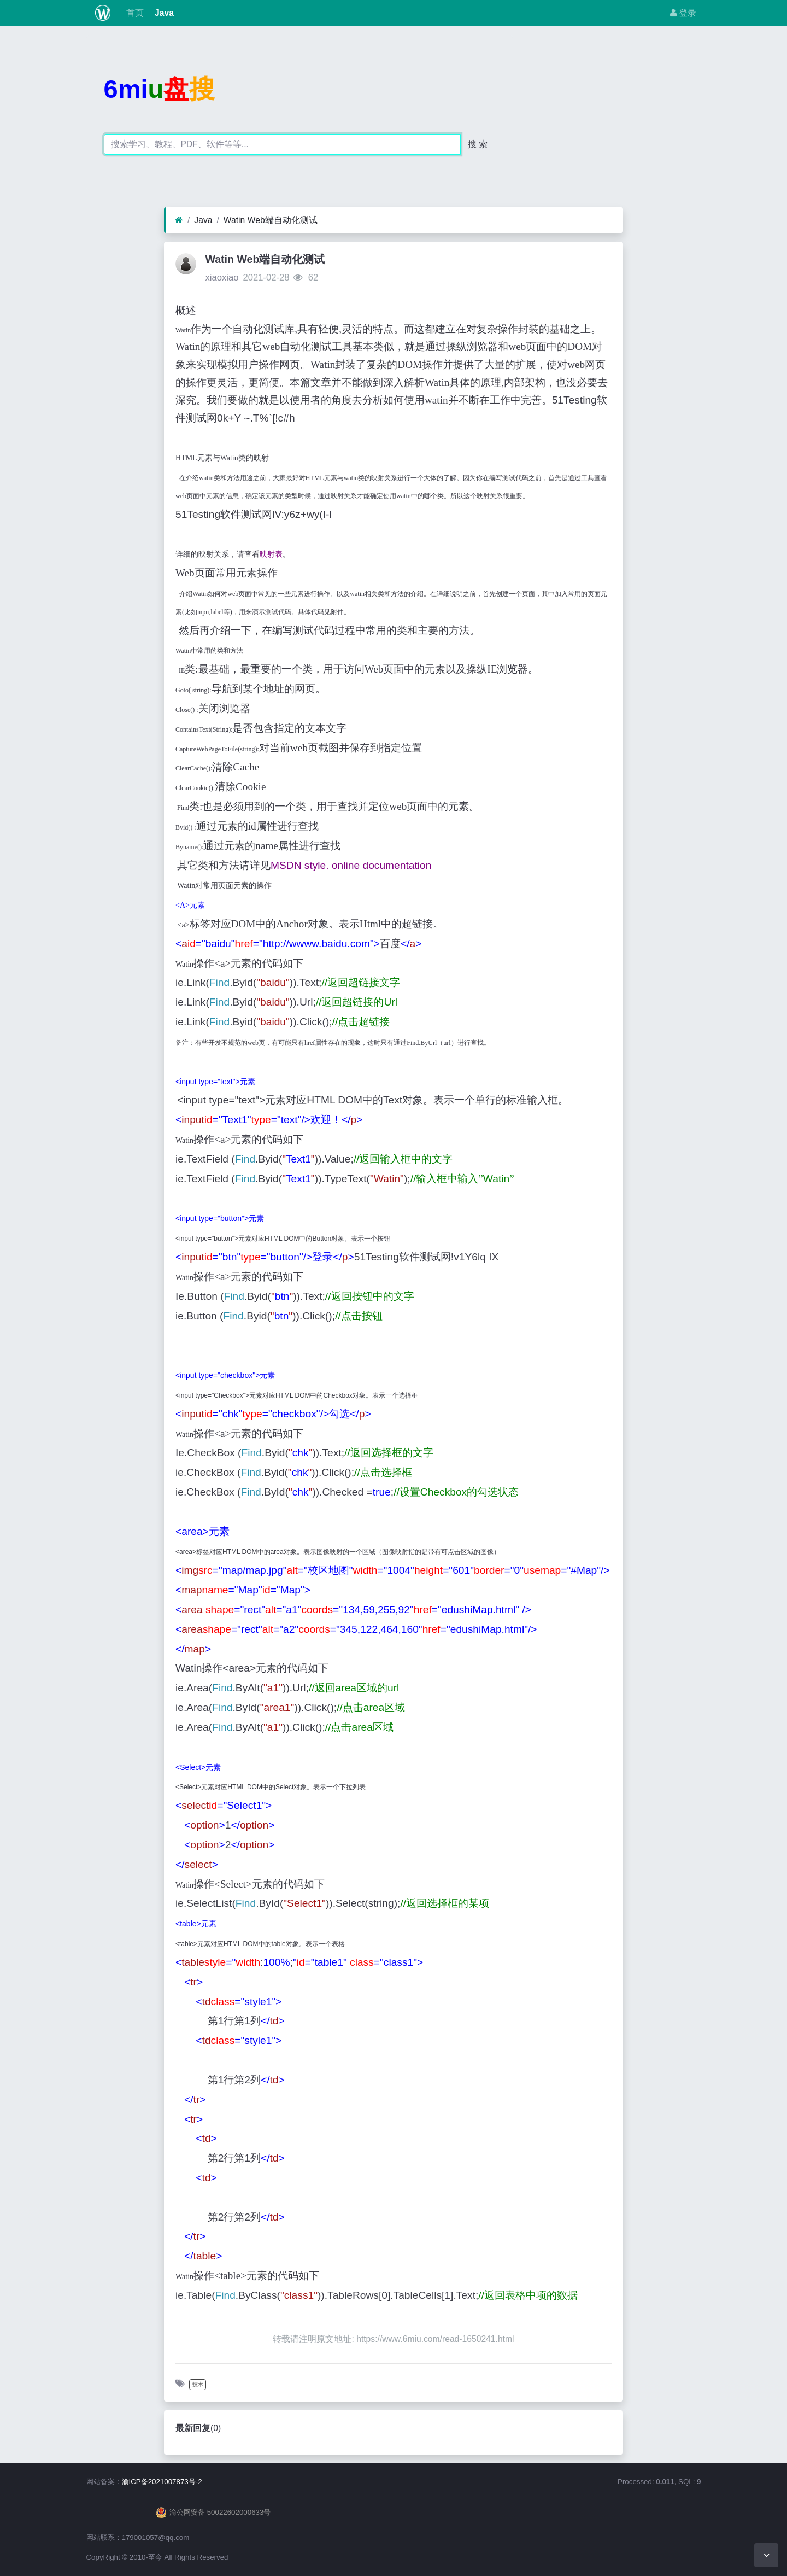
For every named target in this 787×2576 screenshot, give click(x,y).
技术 (197, 2384)
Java (163, 12)
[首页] (179, 220)
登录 (683, 12)
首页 (133, 12)
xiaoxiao (221, 277)
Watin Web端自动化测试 (271, 220)
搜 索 (478, 144)
